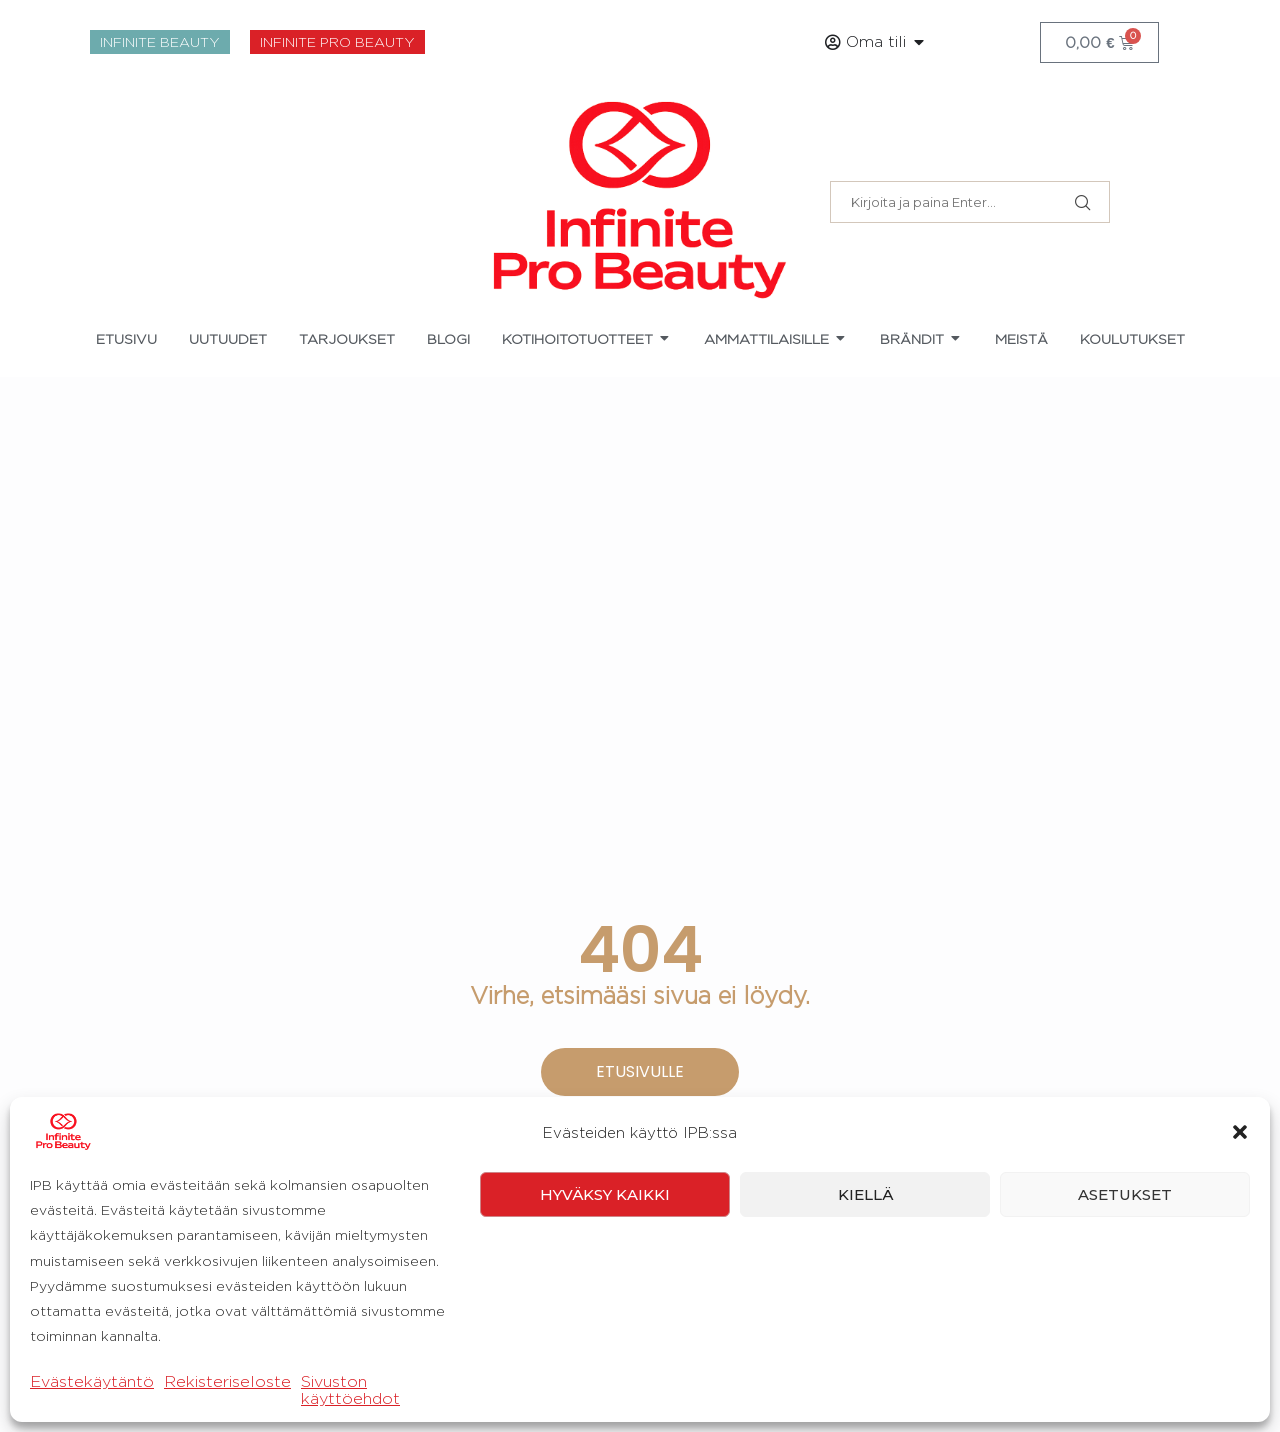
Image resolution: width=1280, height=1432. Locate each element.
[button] (1240, 1359)
